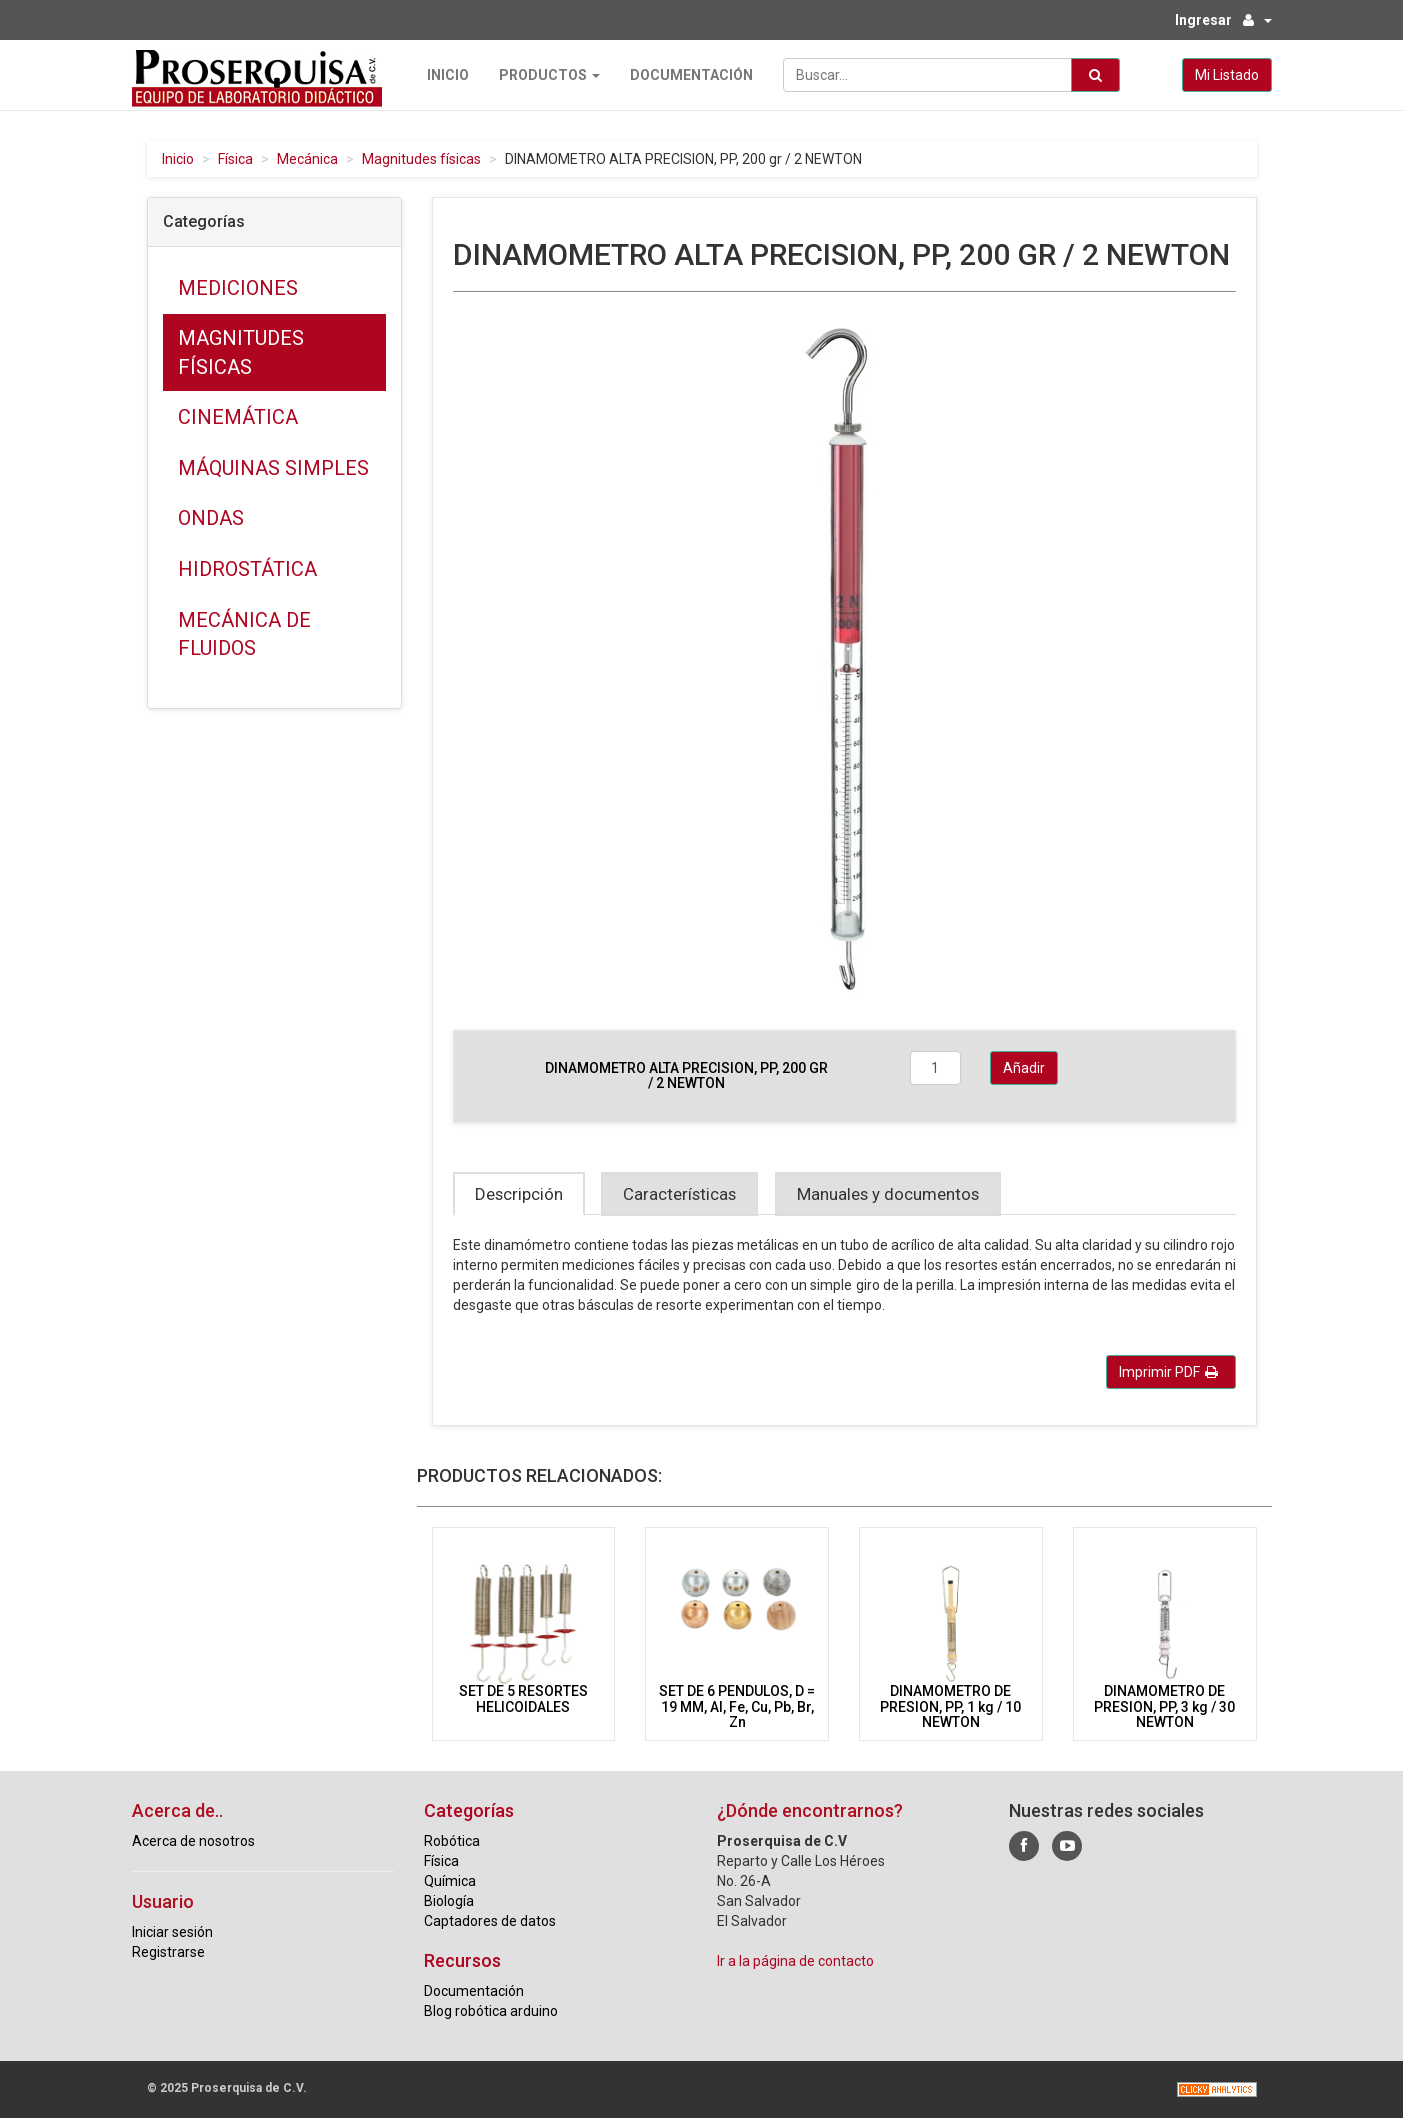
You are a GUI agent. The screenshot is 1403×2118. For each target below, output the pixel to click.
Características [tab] (679, 1194)
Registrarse (168, 1952)
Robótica (452, 1841)
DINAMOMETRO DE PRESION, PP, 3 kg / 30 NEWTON (1164, 1706)
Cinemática (238, 417)
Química (450, 1881)
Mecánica (307, 159)
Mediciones (238, 288)
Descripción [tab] (519, 1194)
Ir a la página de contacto (795, 1961)
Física (235, 159)
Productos (549, 75)
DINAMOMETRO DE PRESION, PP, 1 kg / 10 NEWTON (950, 1706)
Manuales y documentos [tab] (888, 1194)
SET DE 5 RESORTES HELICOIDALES (523, 1698)
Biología (449, 1901)
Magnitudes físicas (421, 159)
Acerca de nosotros (193, 1841)
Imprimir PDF (1168, 1372)
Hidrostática (247, 569)
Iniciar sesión (172, 1932)
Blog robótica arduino (491, 2011)
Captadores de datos (490, 1921)
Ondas (211, 518)
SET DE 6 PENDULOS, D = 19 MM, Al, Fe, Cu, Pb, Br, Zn (737, 1706)
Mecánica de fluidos (244, 634)
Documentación (691, 75)
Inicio (448, 75)
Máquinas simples (273, 468)
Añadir (1024, 1068)
